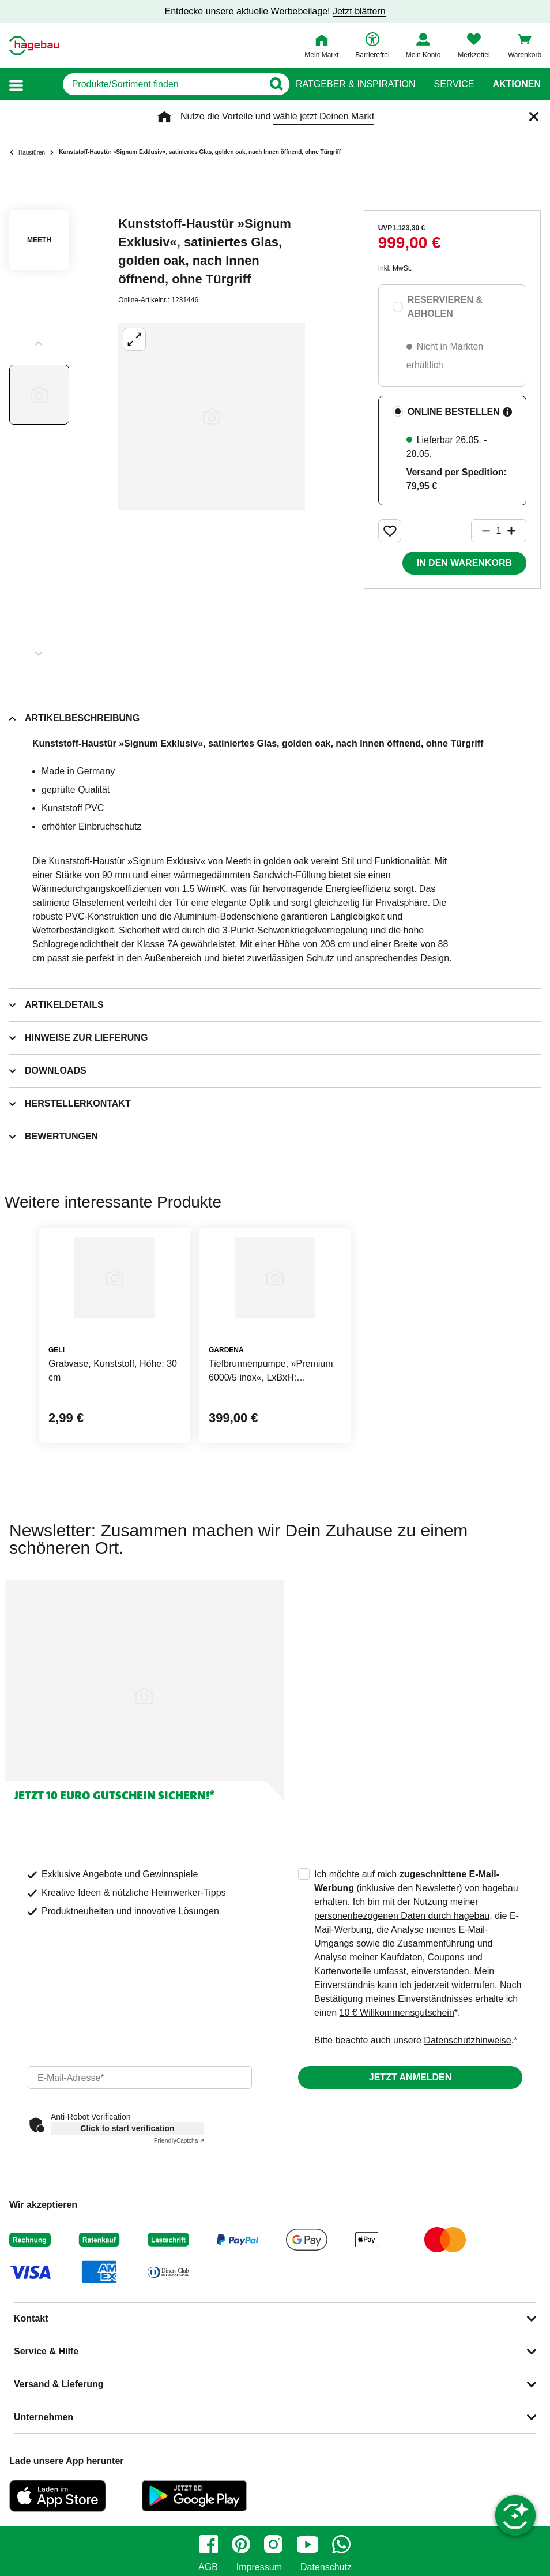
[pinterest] (241, 2544)
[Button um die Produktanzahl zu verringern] (481, 531)
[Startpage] (34, 45)
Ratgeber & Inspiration (355, 84)
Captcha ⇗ (179, 2141)
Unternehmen (43, 2417)
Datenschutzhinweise (467, 2040)
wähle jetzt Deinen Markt (323, 116)
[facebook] (208, 2544)
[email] (139, 2077)
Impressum (259, 2567)
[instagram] (273, 2544)
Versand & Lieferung (59, 2384)
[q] (146, 84)
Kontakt (31, 2318)
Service (454, 84)
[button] (16, 85)
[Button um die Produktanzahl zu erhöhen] (516, 531)
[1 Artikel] (498, 531)
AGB (208, 2567)
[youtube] (307, 2544)
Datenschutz (326, 2567)
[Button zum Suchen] (273, 84)
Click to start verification (127, 2128)
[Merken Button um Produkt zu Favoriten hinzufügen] (389, 530)
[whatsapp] (341, 2544)
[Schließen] (534, 116)
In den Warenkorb (464, 563)
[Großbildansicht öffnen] (211, 416)
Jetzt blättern (359, 11)
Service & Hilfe (46, 2351)
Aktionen (516, 84)
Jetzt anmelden (410, 2077)
